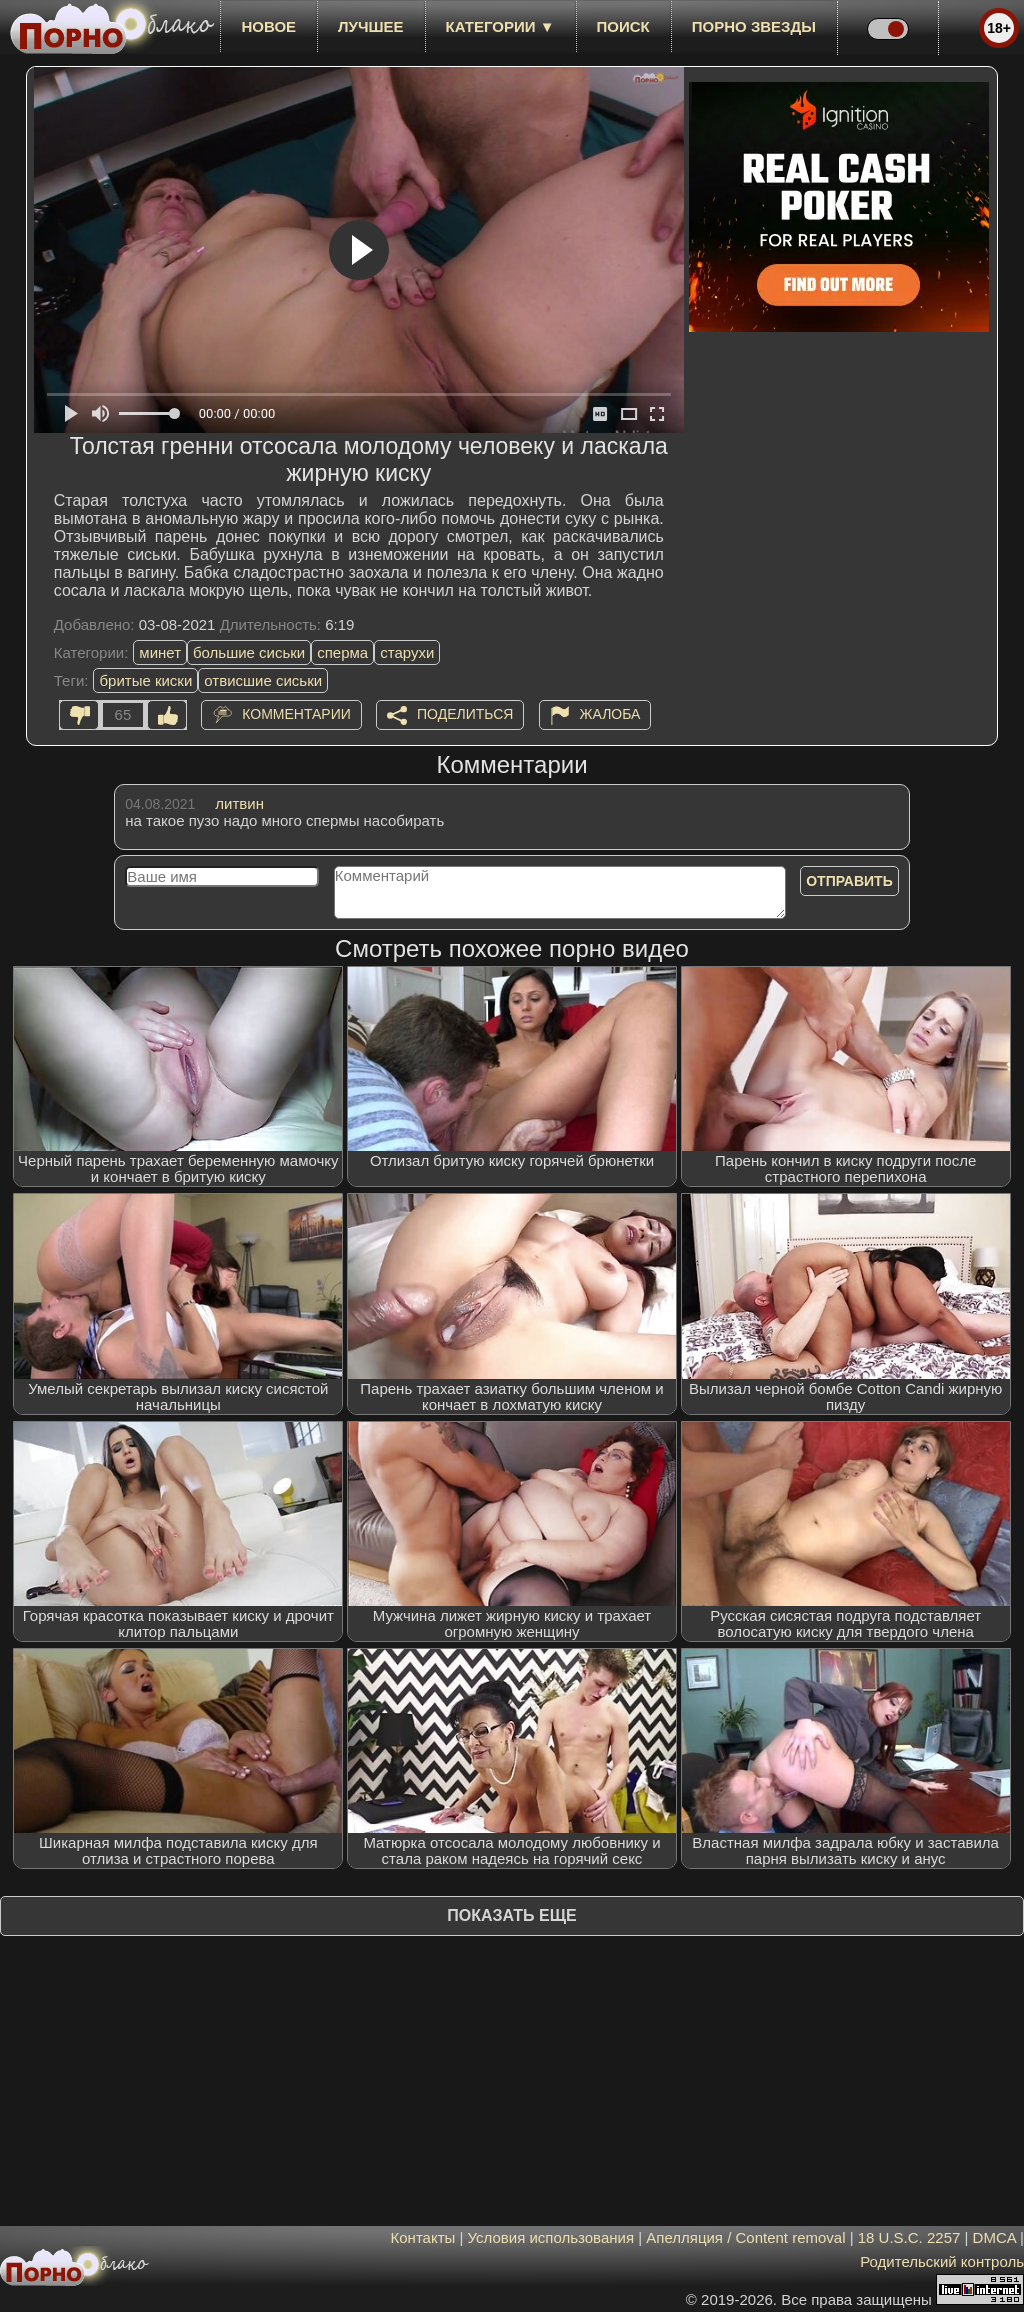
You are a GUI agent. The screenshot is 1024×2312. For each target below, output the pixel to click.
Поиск (623, 26)
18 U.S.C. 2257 (909, 2237)
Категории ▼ (500, 26)
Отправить (849, 881)
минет (160, 652)
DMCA (994, 2237)
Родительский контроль (942, 2261)
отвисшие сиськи (263, 680)
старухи (407, 652)
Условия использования (551, 2237)
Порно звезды (754, 26)
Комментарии (296, 714)
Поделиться (465, 714)
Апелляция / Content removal (745, 2237)
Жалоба (610, 714)
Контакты (423, 2237)
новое (268, 26)
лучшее (370, 26)
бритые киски (145, 680)
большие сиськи (249, 652)
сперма (342, 652)
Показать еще (511, 1915)
